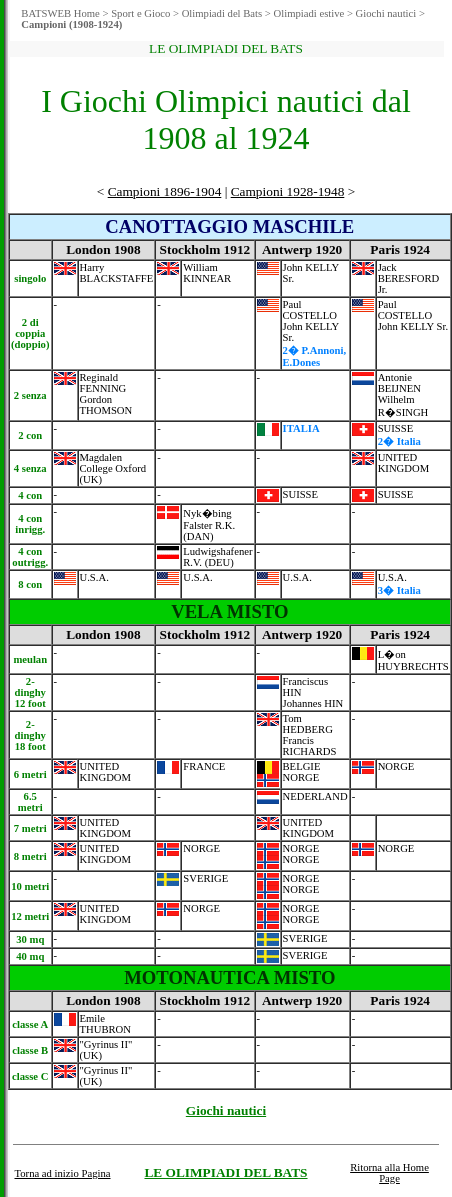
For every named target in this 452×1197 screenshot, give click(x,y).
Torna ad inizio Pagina (62, 1173)
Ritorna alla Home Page (389, 1173)
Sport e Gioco (140, 13)
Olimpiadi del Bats (222, 13)
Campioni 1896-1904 (165, 191)
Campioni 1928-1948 (288, 191)
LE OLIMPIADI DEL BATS (225, 1172)
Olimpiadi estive (309, 13)
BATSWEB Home (60, 13)
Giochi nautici (386, 13)
